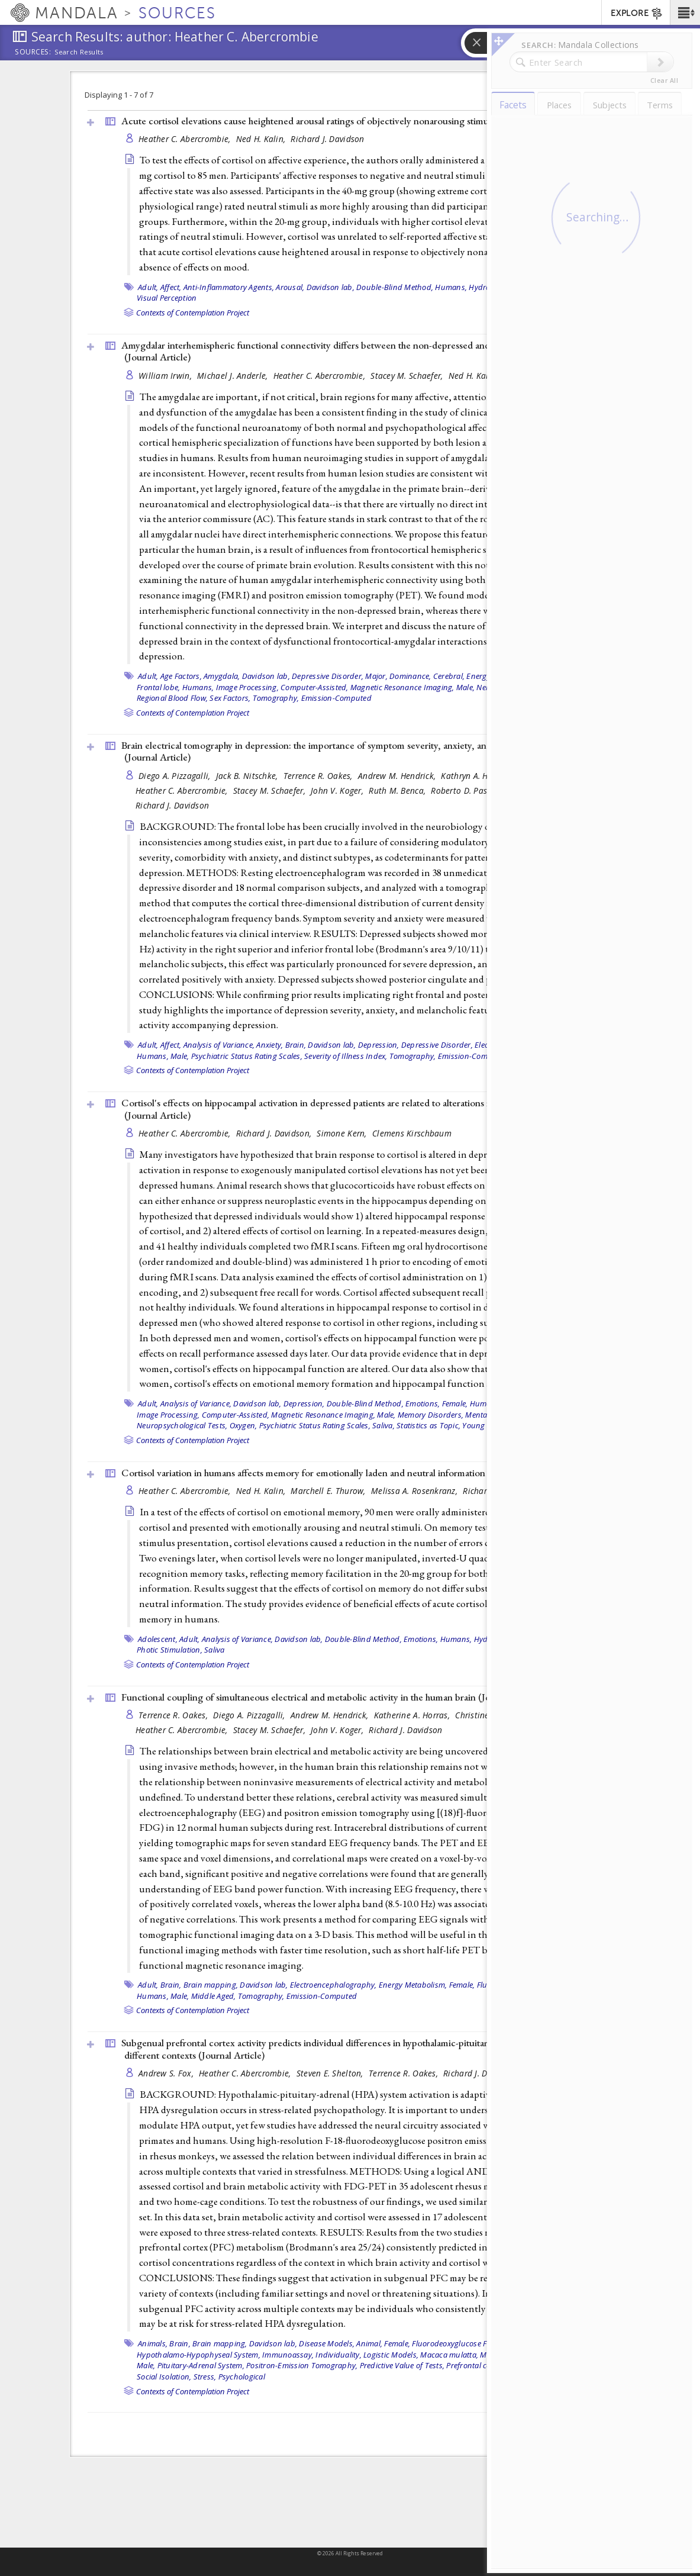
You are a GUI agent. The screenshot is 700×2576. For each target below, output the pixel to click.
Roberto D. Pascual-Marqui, (484, 790)
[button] (685, 12)
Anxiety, (269, 1044)
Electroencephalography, (333, 1984)
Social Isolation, (164, 2376)
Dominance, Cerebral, (426, 676)
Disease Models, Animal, (340, 2343)
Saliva (214, 1649)
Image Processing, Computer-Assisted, (282, 687)
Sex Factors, (229, 698)
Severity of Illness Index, (346, 1056)
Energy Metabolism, (413, 1984)
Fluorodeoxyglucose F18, (454, 2343)
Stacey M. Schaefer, (408, 375)
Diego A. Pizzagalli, (175, 775)
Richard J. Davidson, (275, 1133)
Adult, (148, 287)
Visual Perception (166, 297)
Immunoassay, (288, 2354)
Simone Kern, (343, 1133)
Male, (465, 687)
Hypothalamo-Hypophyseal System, (198, 2354)
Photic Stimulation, (169, 1649)
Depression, (378, 1044)
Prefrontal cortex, (476, 2365)
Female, (455, 1403)
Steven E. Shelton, (331, 2073)
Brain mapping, (210, 1984)
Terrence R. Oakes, (319, 775)
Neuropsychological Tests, (182, 1425)
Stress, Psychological (229, 2376)
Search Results (79, 52)
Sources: (33, 53)
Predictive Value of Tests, (402, 2365)
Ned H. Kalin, (262, 138)
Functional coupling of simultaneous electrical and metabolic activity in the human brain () (332, 1697)
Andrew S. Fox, (167, 2073)
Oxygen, (243, 1425)
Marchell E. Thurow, (329, 1490)
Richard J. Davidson (327, 138)
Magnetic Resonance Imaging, (402, 687)
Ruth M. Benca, (398, 790)
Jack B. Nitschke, (248, 775)
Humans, (451, 287)
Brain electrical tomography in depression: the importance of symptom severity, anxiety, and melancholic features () (349, 751)
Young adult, (484, 1425)
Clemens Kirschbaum (411, 1133)
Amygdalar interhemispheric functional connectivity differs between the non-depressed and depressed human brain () (353, 351)
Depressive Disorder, (437, 1044)
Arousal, (290, 287)
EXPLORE (637, 14)
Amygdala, (222, 676)
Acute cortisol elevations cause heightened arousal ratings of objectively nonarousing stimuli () (341, 120)
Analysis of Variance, (218, 1044)
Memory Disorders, (430, 1414)
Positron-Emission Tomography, (301, 2365)
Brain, (296, 1044)
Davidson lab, (330, 287)
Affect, (171, 287)
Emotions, (422, 1403)
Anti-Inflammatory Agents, (228, 287)
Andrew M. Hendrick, (398, 775)
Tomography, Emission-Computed (312, 698)
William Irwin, (166, 375)
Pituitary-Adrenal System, (200, 2365)
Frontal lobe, (158, 687)
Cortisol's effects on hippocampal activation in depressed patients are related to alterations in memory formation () (346, 1109)
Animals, (152, 2343)
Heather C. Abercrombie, (185, 138)
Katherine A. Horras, (413, 1715)
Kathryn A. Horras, (476, 775)
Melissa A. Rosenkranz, (415, 1490)
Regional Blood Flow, (172, 698)
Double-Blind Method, (394, 287)
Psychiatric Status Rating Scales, (246, 1056)
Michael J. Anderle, (233, 375)
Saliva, (383, 1425)
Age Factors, (181, 676)
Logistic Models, (390, 2354)
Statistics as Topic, (428, 1425)
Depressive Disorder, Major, (340, 676)
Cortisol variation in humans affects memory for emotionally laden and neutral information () (337, 1472)
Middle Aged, (213, 1996)
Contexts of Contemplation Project (192, 312)
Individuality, (338, 2354)
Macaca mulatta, (449, 2354)
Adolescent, (158, 1639)
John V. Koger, (338, 790)
